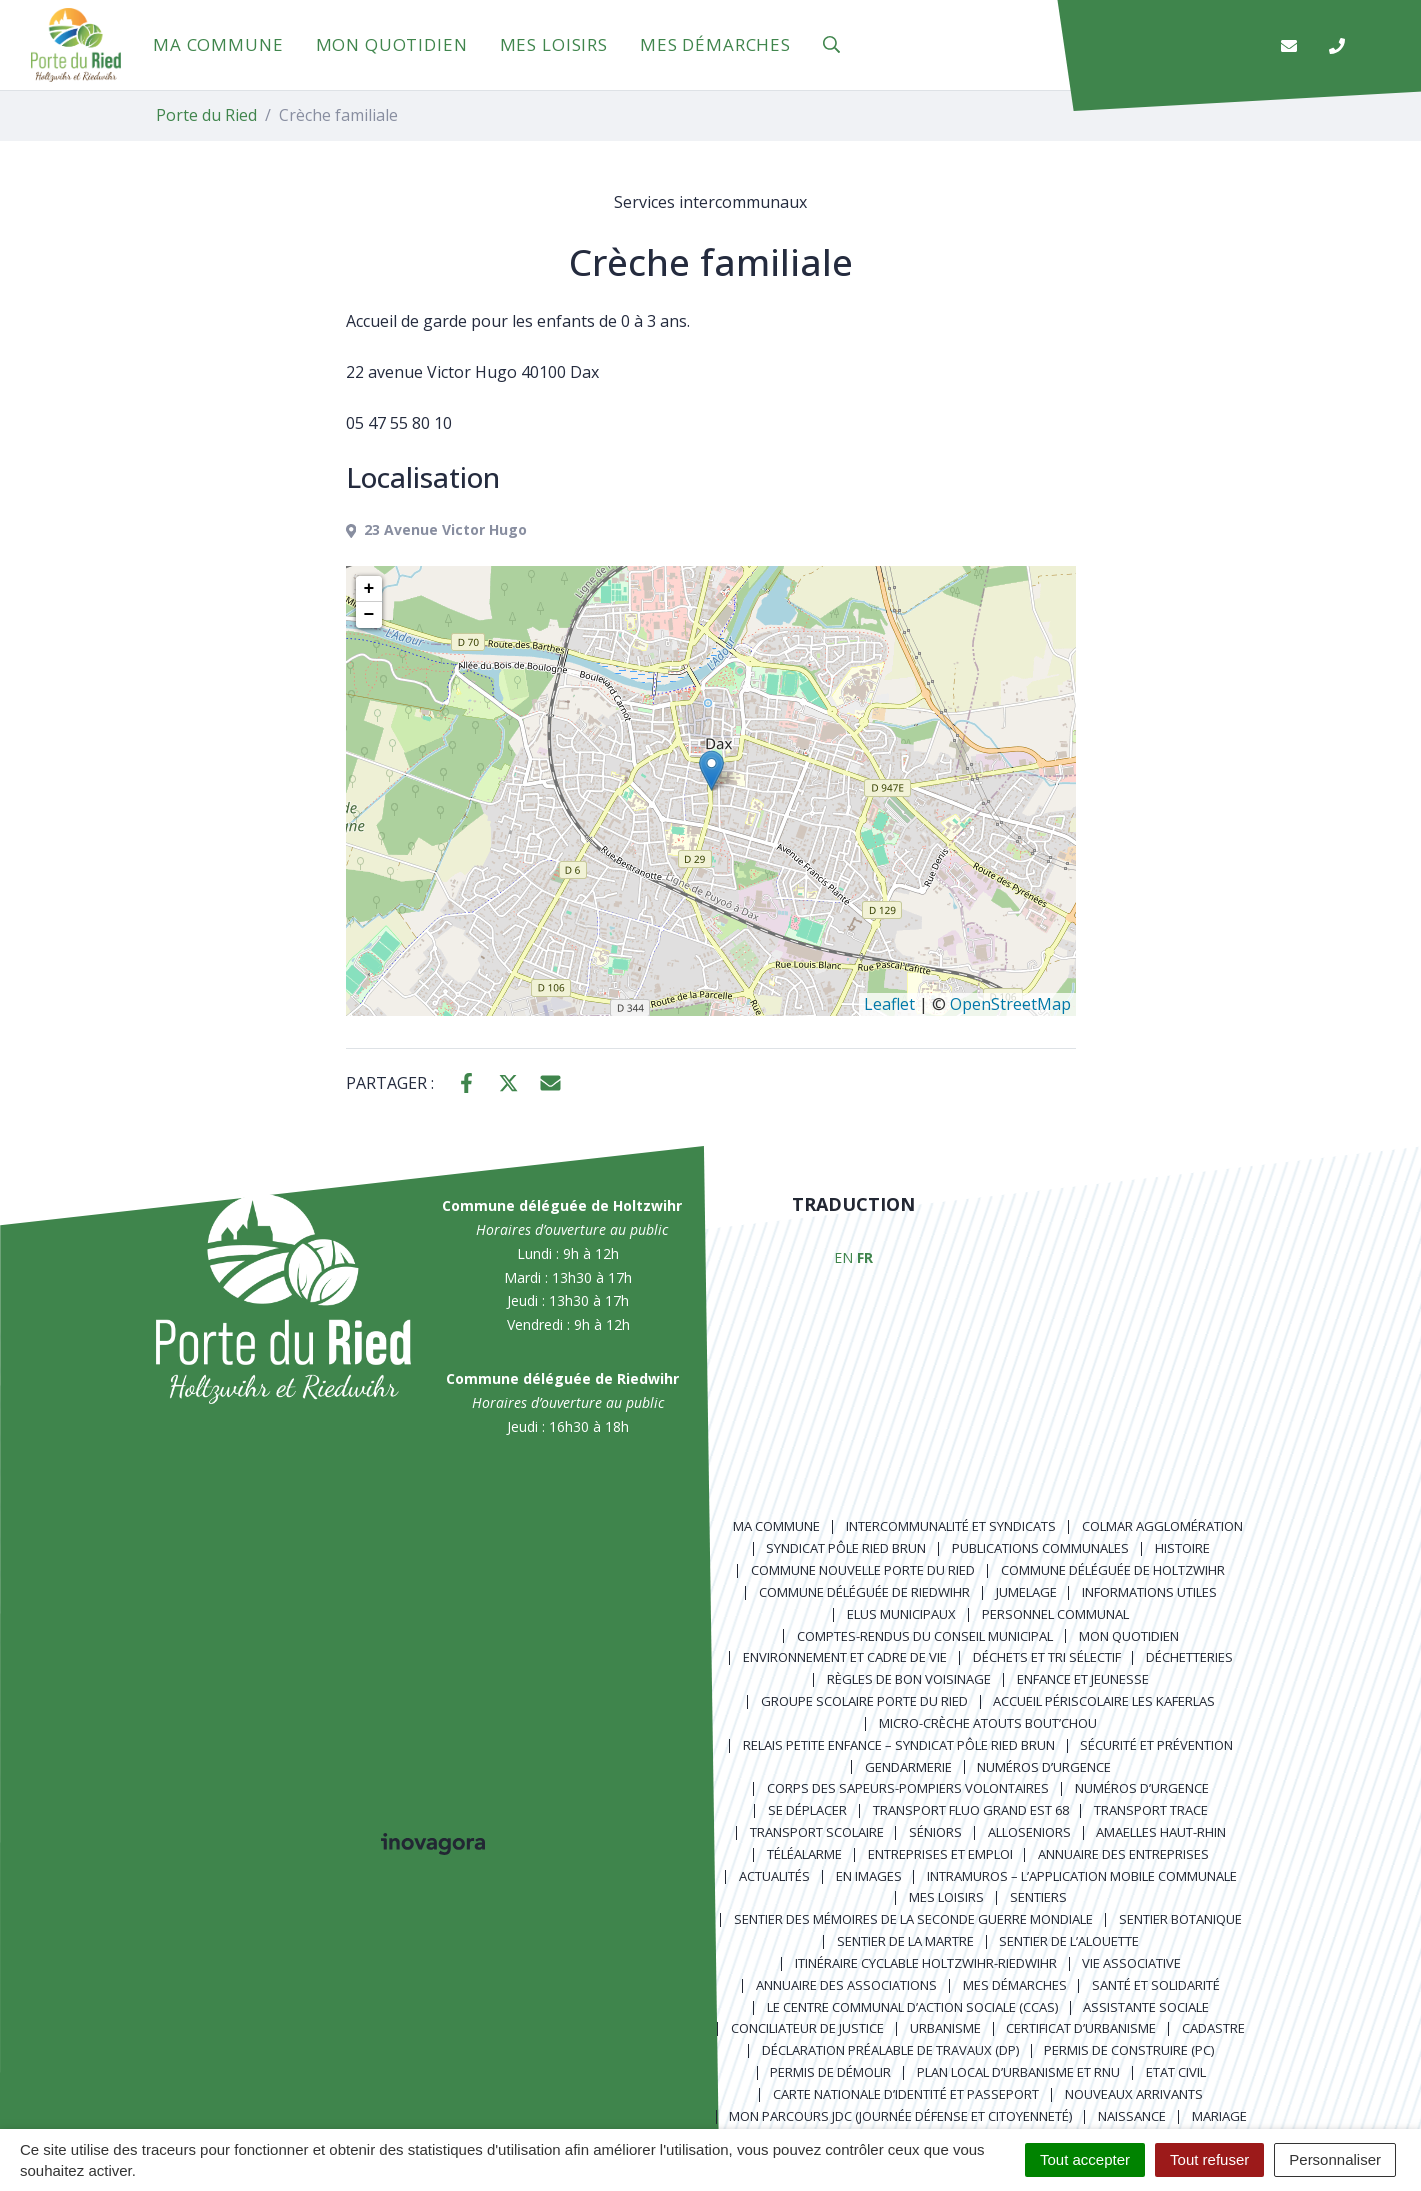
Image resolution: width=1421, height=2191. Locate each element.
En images (869, 1876)
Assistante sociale (1146, 2007)
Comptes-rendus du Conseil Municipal (925, 1636)
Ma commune (218, 44)
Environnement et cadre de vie (845, 1657)
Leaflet (889, 1004)
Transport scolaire (817, 1832)
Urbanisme (945, 2028)
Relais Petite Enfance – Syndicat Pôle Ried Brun (899, 1745)
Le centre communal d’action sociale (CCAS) (912, 2007)
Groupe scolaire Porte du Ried (864, 1701)
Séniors (935, 1832)
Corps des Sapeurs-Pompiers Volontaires (908, 1788)
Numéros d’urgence (1044, 1767)
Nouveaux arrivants (1134, 2094)
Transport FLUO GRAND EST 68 (971, 1810)
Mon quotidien (392, 44)
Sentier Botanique (1180, 1919)
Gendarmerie (908, 1767)
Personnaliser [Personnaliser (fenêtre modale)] (1335, 2159)
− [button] (369, 615)
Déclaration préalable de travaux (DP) (890, 2050)
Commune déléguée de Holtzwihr (1113, 1570)
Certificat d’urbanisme (1081, 2028)
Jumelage (1026, 1592)
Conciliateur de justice (807, 2028)
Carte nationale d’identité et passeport (906, 2094)
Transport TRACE (1151, 1810)
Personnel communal (1055, 1614)
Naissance (1132, 2116)
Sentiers (1038, 1897)
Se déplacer (807, 1810)
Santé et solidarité (1156, 1985)
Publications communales (1040, 1548)
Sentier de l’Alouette (1069, 1941)
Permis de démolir (830, 2072)
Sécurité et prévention (1156, 1745)
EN (843, 1257)
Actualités (774, 1876)
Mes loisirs (554, 44)
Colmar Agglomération (1162, 1526)
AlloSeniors (1029, 1832)
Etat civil (1176, 2072)
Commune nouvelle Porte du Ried (863, 1570)
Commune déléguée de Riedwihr (864, 1592)
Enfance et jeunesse (1083, 1679)
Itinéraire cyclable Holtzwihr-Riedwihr (926, 1963)
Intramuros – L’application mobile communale (1082, 1876)
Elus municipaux (901, 1614)
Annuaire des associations (846, 1985)
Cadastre (1213, 2028)
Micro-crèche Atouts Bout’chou (988, 1723)
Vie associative (1131, 1963)
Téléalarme (804, 1854)
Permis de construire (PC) (1129, 2050)
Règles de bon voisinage (909, 1679)
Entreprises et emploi (940, 1854)
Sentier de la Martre (905, 1941)
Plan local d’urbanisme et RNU (1018, 2072)
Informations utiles (1149, 1592)
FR (865, 1257)
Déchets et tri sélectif (1047, 1657)
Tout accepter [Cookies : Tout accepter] (1085, 2159)
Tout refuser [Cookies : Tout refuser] (1209, 2159)
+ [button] (369, 589)
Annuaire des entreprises (1123, 1854)
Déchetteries (1189, 1657)
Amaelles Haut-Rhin (1161, 1832)
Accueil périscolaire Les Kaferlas (1104, 1701)
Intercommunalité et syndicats (951, 1526)
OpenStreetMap (1010, 1004)
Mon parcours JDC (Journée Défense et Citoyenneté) (900, 2116)
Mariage (1219, 2116)
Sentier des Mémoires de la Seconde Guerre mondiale (913, 1919)
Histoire (1182, 1548)
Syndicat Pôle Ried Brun (846, 1548)
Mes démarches (715, 44)
